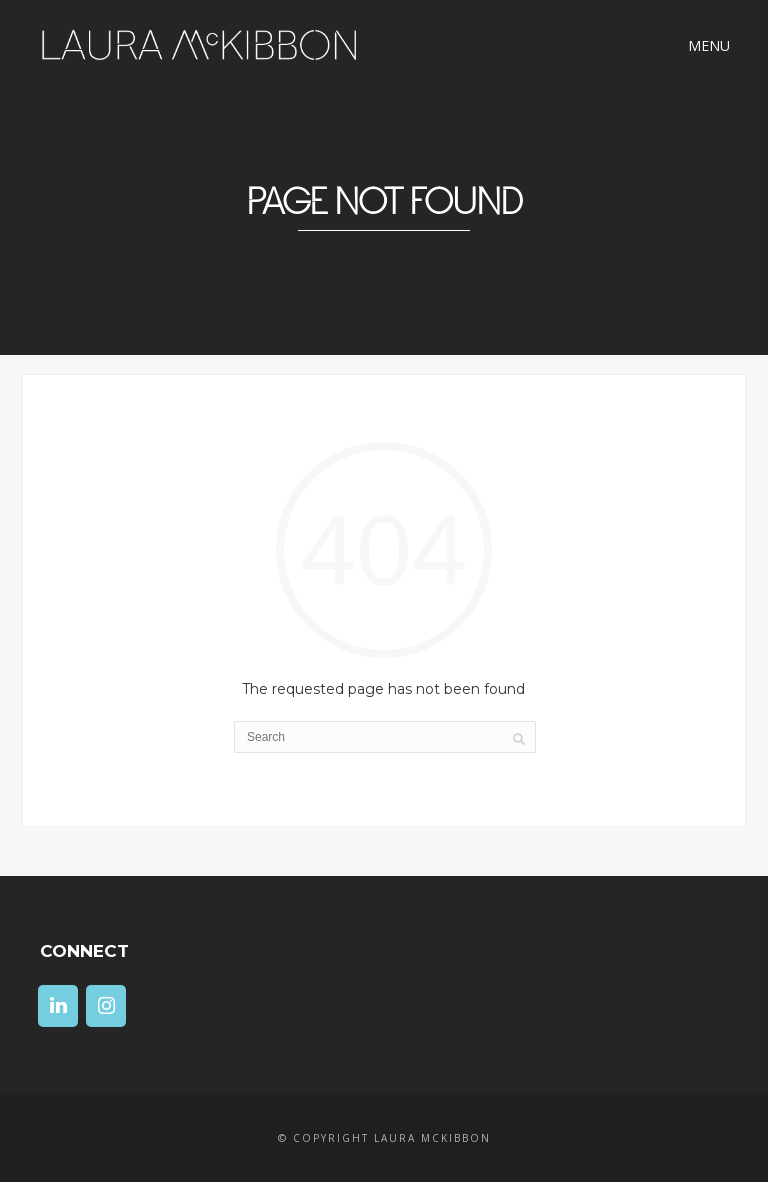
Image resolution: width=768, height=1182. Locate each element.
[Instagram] (106, 1006)
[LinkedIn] (58, 1006)
